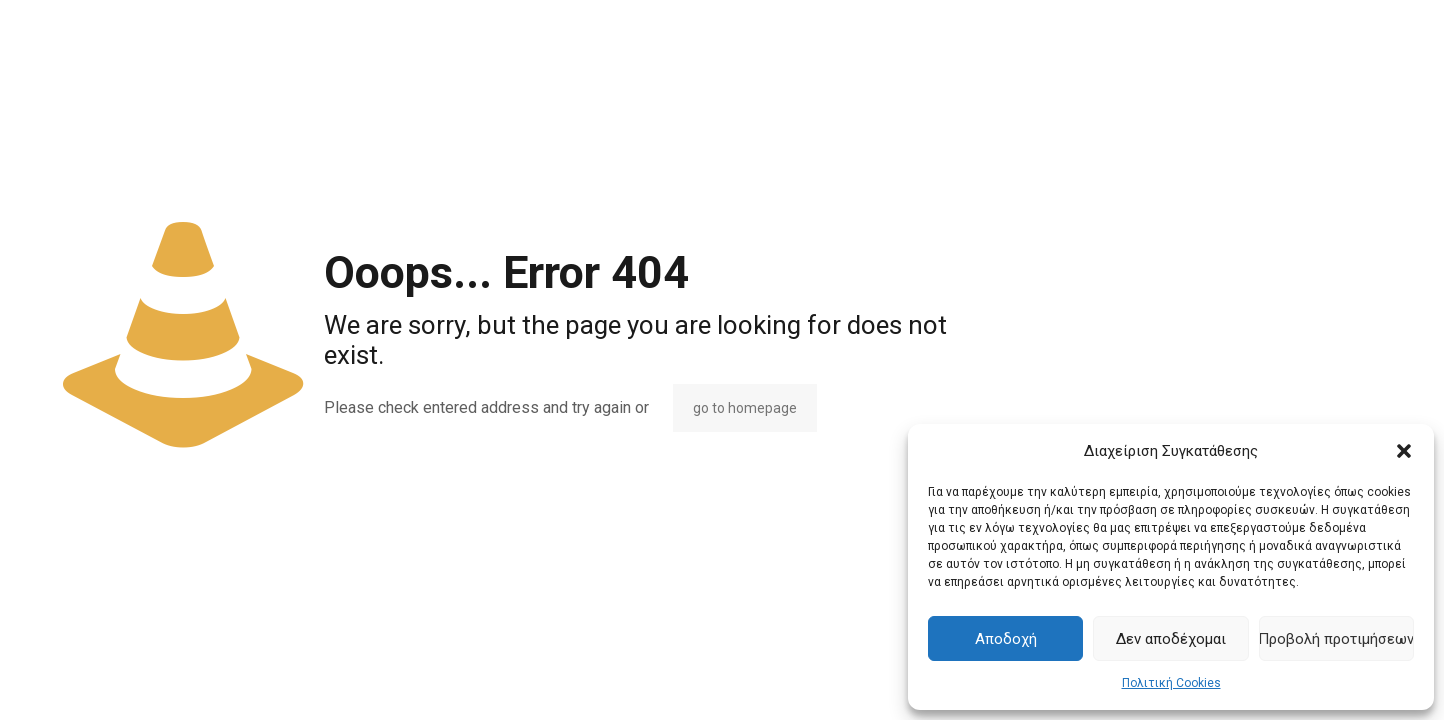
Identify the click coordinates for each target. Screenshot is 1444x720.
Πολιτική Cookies (1171, 683)
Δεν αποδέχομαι (1171, 639)
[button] (1404, 451)
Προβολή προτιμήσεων (1336, 639)
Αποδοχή (1006, 639)
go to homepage (745, 408)
